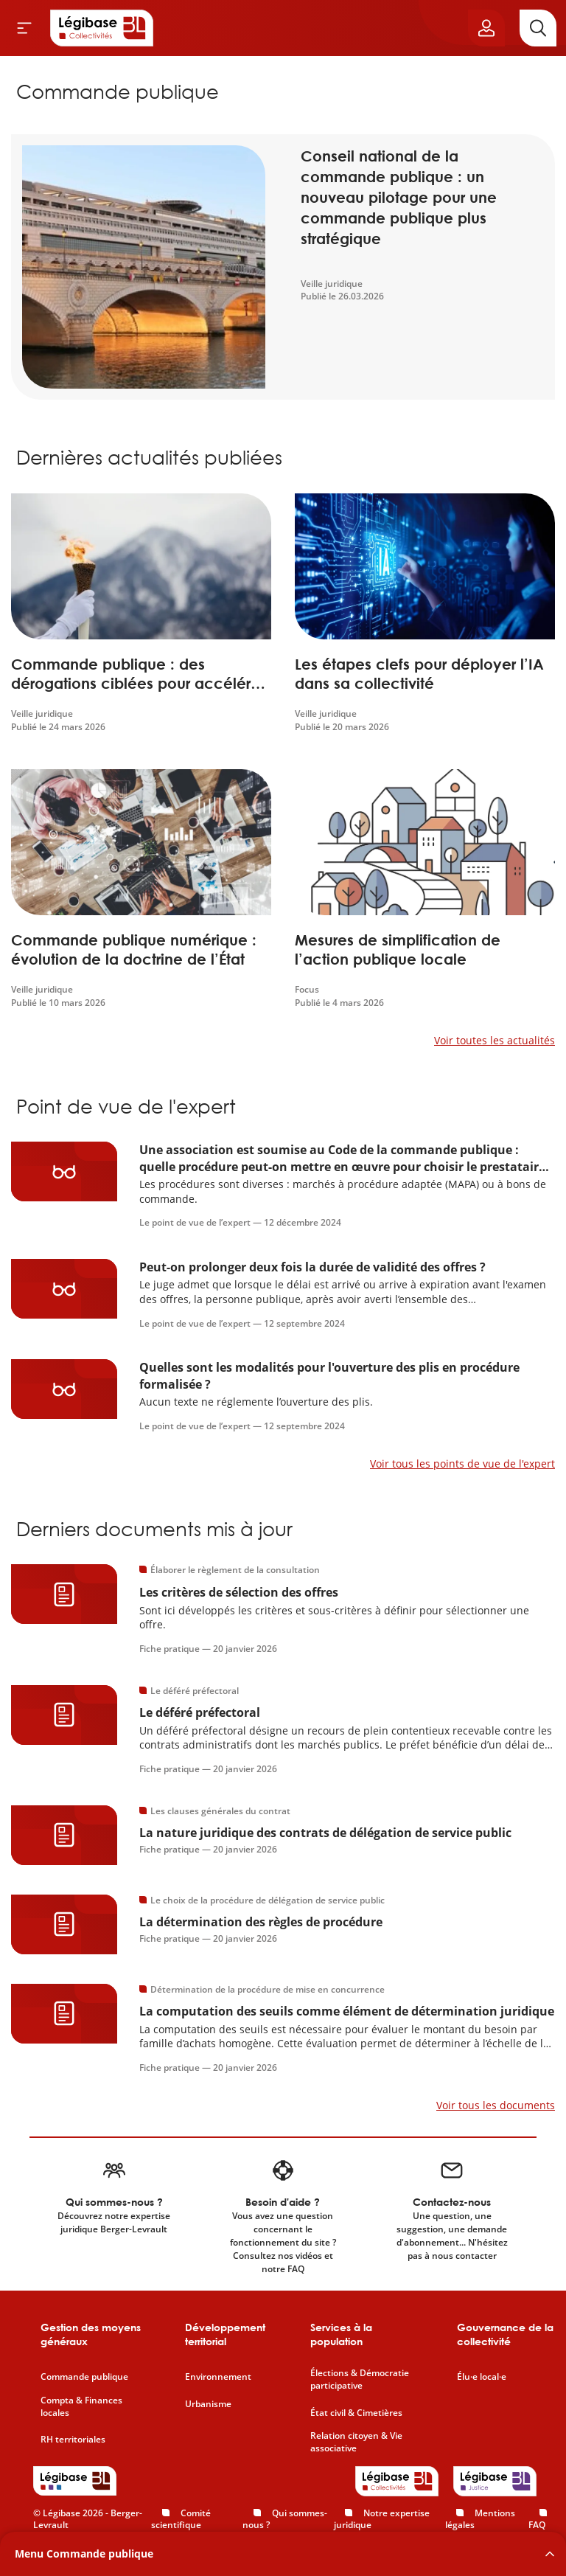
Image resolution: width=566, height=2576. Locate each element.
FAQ (536, 2524)
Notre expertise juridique (382, 2519)
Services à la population (341, 2334)
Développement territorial (225, 2334)
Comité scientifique (181, 2519)
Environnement (218, 2377)
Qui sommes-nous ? (284, 2519)
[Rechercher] (538, 28)
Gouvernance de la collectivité (505, 2334)
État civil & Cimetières (356, 2413)
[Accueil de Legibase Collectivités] (101, 28)
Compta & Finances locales (81, 2407)
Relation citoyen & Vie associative (356, 2442)
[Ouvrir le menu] (24, 28)
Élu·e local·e (481, 2377)
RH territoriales (73, 2439)
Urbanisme (208, 2404)
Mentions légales (480, 2519)
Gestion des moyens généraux (91, 2334)
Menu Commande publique (84, 2554)
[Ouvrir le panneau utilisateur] (486, 28)
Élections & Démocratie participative (359, 2379)
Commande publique (84, 2377)
